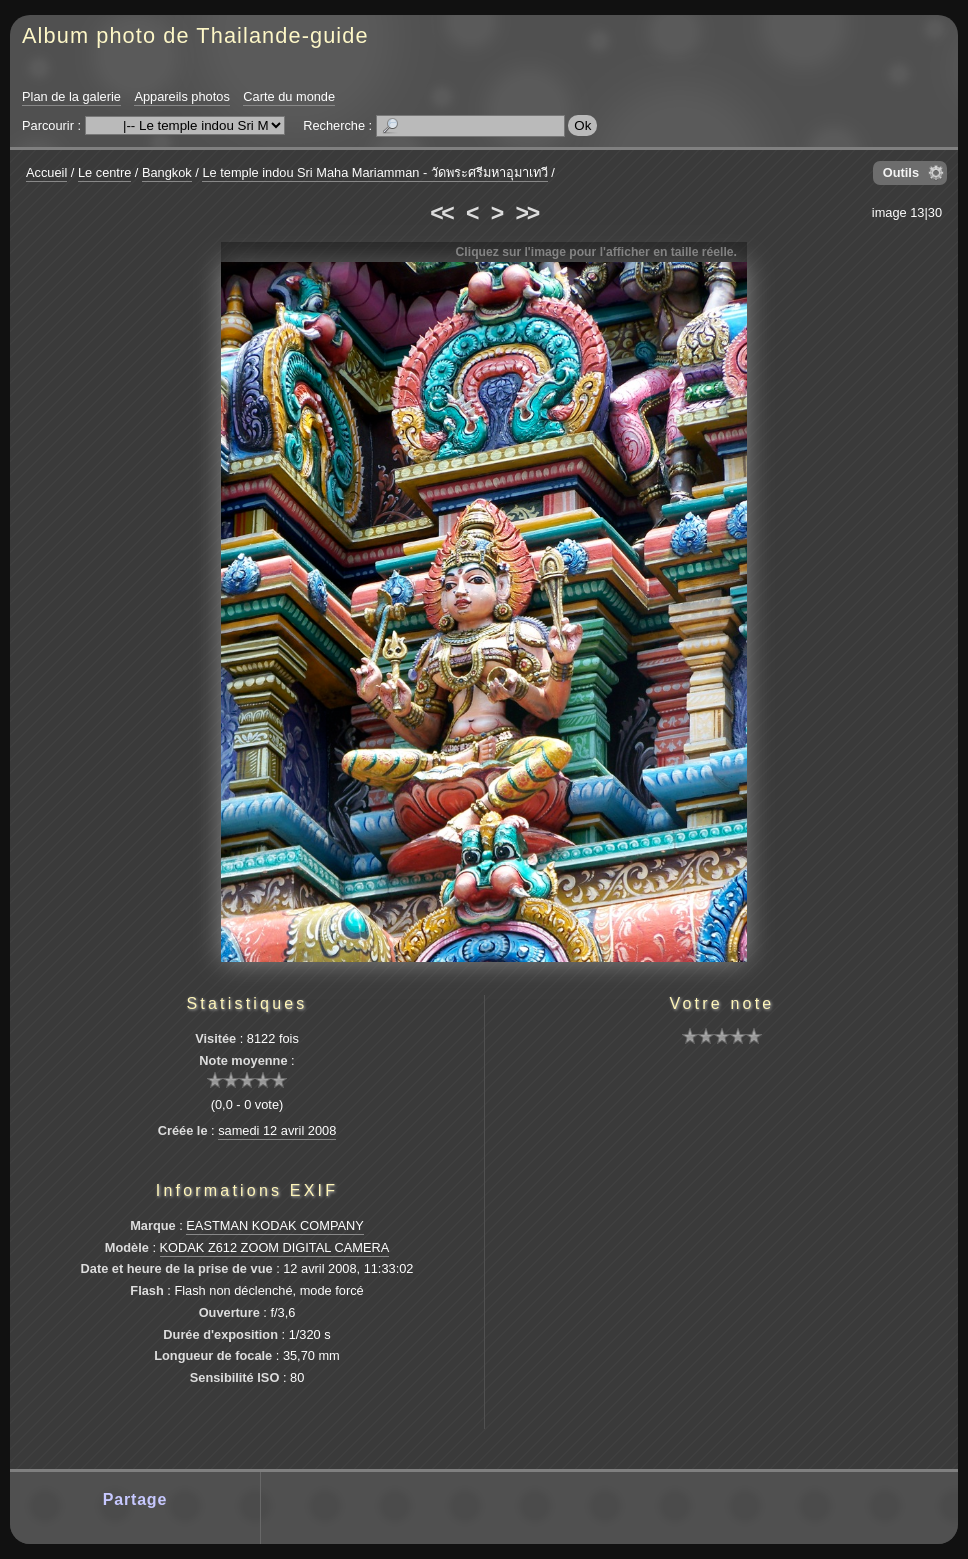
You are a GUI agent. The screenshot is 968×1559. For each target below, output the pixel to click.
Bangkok (167, 172)
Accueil (46, 172)
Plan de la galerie (71, 96)
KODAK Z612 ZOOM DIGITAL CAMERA (275, 1247)
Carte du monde (289, 96)
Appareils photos (181, 96)
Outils (901, 172)
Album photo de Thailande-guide (195, 35)
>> (527, 213)
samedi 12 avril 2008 (277, 1130)
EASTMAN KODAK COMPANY (275, 1225)
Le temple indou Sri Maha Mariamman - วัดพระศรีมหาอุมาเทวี (374, 172)
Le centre (104, 172)
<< (441, 213)
